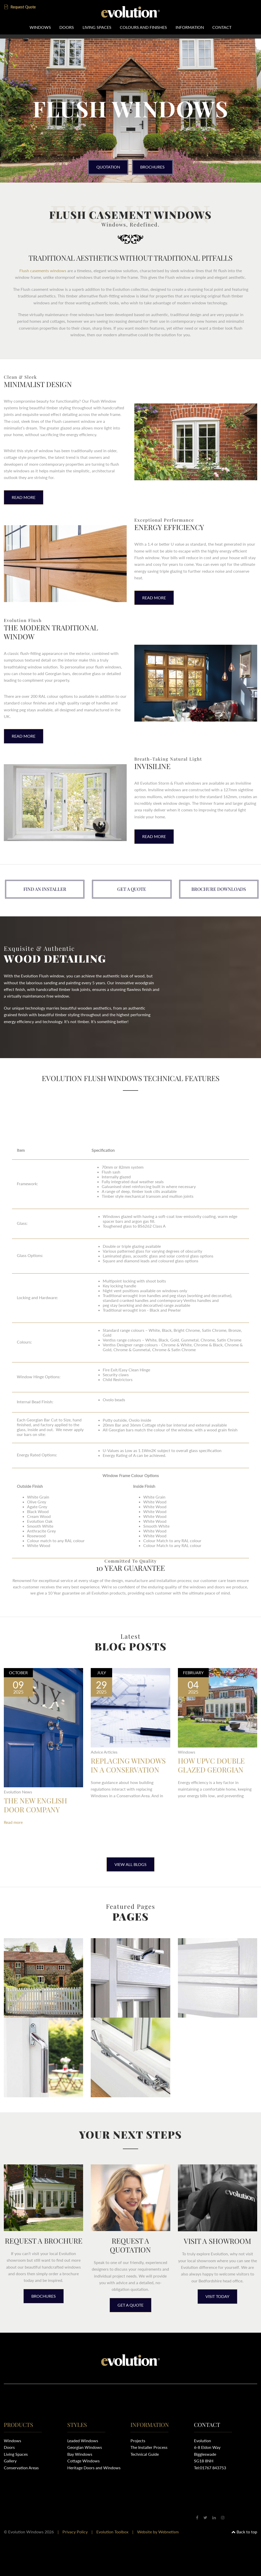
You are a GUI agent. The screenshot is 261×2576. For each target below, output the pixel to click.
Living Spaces (97, 27)
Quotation (108, 166)
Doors (66, 27)
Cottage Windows (83, 2460)
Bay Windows (79, 2454)
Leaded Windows (82, 2440)
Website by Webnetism (158, 2531)
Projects (137, 2440)
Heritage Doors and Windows (94, 2467)
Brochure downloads (218, 889)
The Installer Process (148, 2447)
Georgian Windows (84, 2447)
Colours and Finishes (143, 27)
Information (190, 27)
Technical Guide (144, 2454)
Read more (23, 497)
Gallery (10, 2460)
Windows (40, 27)
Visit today (217, 2296)
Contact (222, 27)
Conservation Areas (21, 2467)
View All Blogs (130, 1864)
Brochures (153, 166)
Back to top (244, 2531)
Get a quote (131, 889)
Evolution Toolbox (112, 2531)
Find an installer (44, 889)
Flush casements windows (42, 270)
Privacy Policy (75, 2531)
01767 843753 (213, 2467)
